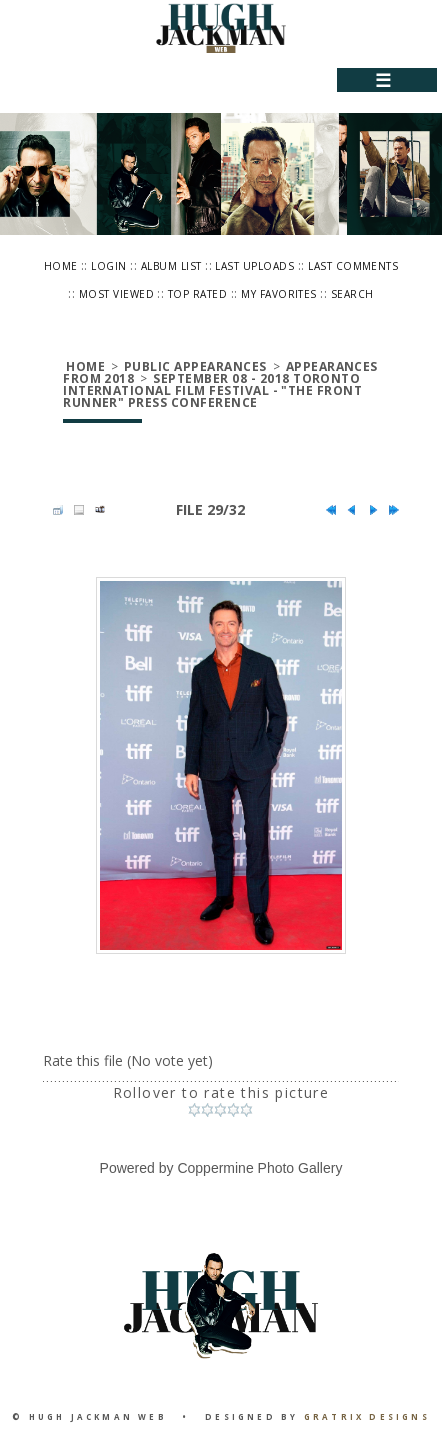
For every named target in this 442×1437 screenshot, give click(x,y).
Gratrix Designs (367, 1416)
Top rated (197, 294)
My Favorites (279, 294)
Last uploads (254, 266)
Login (108, 266)
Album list (171, 266)
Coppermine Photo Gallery (259, 1168)
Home (61, 266)
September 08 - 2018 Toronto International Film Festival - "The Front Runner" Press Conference (212, 390)
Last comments (353, 266)
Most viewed (116, 294)
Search (352, 294)
